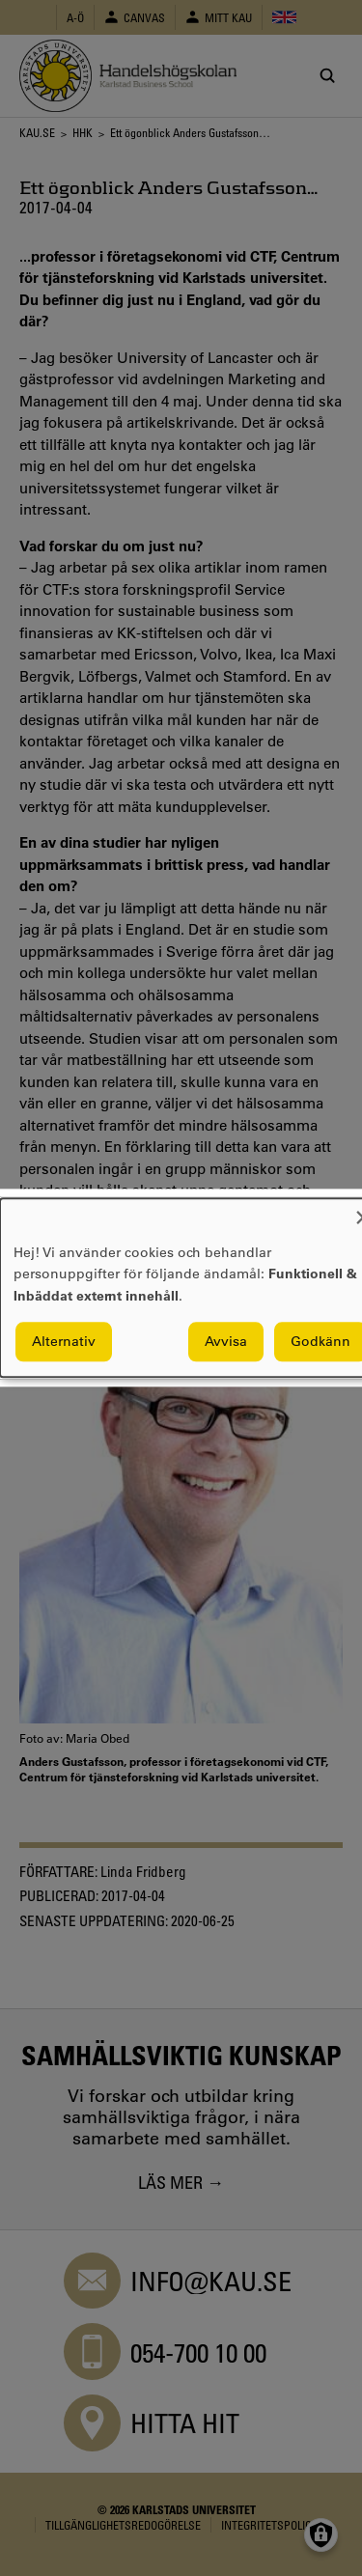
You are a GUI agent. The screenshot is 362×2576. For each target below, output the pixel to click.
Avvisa (226, 1342)
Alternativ (64, 1342)
